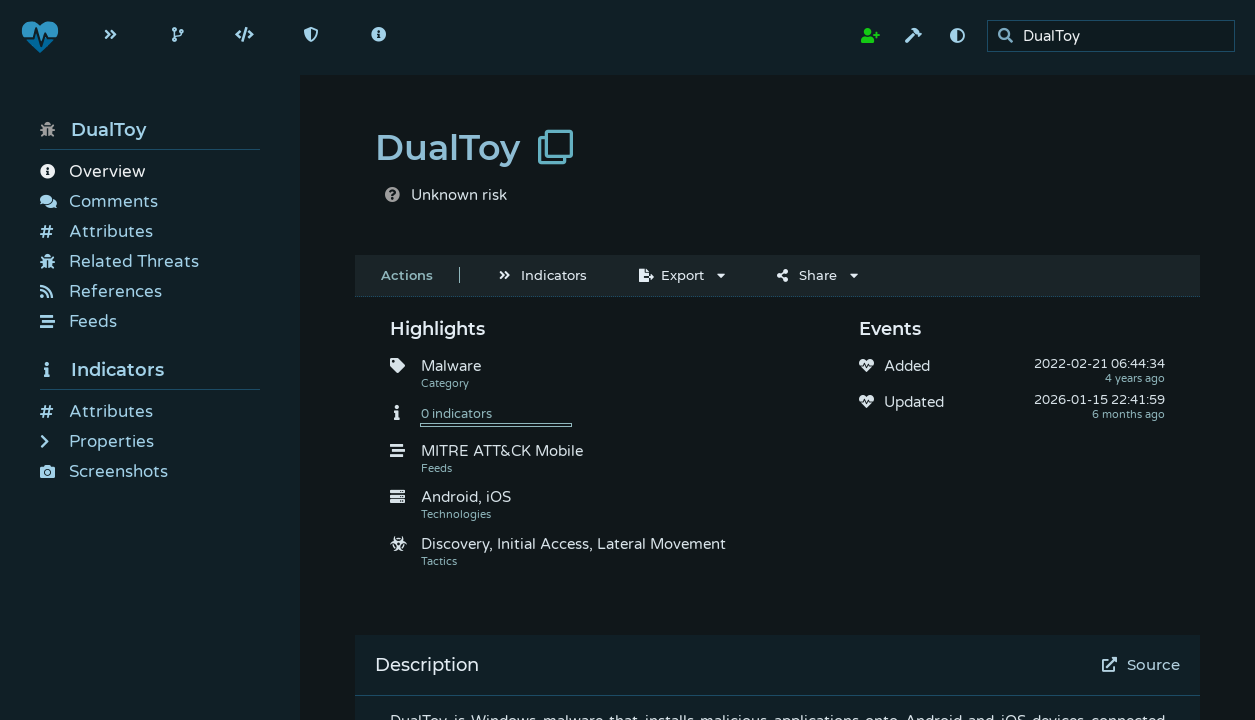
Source (1141, 664)
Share (807, 275)
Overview (92, 171)
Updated (914, 402)
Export (671, 275)
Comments (99, 201)
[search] (1116, 36)
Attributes (96, 231)
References (101, 291)
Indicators (102, 370)
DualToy (93, 130)
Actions (407, 275)
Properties (97, 441)
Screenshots (104, 471)
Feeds (78, 321)
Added (907, 366)
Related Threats (119, 261)
